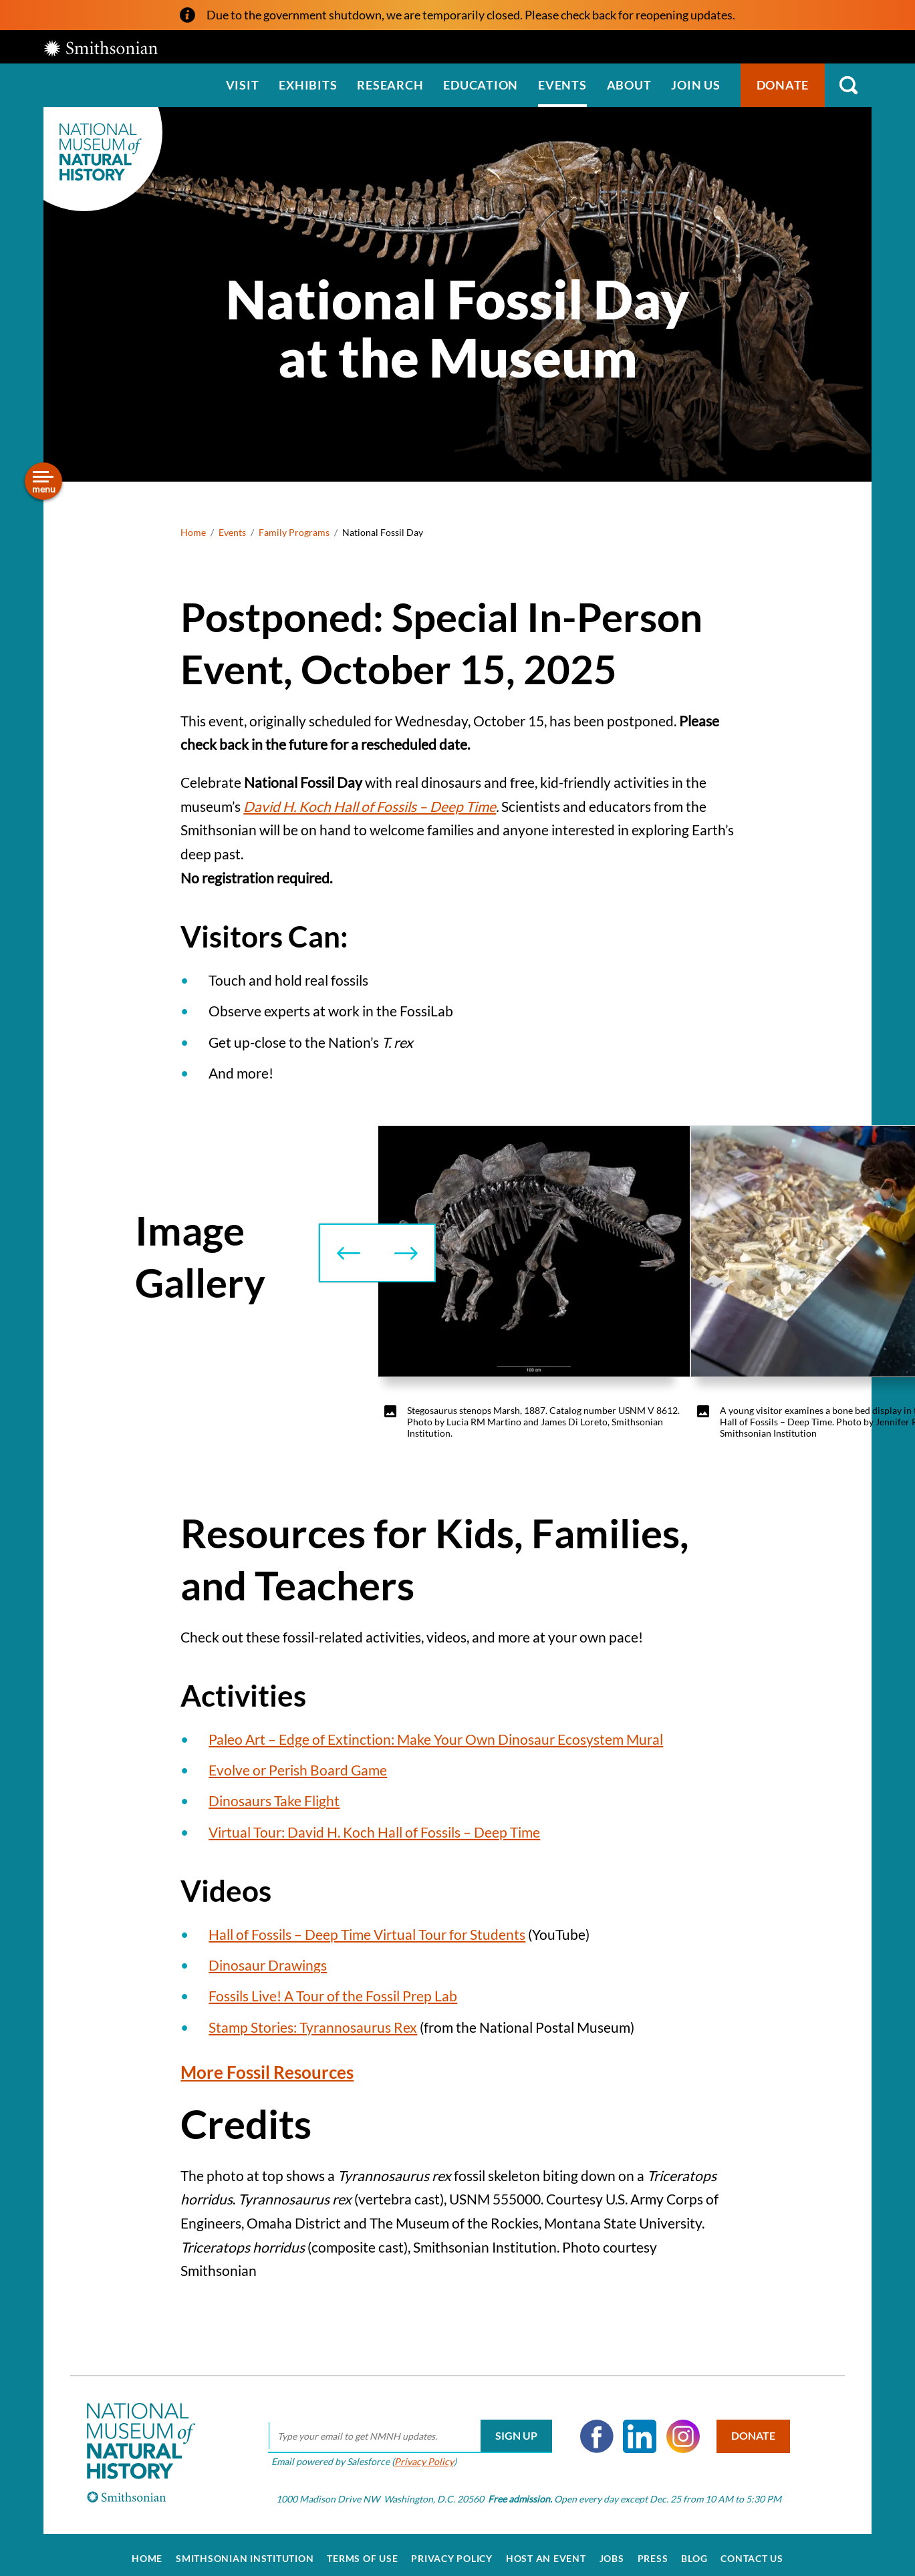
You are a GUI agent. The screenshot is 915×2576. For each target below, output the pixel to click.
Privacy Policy (419, 2454)
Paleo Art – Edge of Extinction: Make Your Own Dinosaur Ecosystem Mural (436, 1739)
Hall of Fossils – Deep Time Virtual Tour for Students (367, 1934)
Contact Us (752, 2550)
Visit (242, 85)
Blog (694, 2550)
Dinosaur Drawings (268, 1965)
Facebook (592, 2429)
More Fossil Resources (280, 2071)
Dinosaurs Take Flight (274, 1800)
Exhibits (308, 85)
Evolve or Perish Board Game (298, 1769)
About (629, 85)
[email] (405, 2429)
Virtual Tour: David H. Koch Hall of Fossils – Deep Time (374, 1832)
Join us (695, 85)
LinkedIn (635, 2429)
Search (848, 85)
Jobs (612, 2550)
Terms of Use (362, 2550)
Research (390, 85)
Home (193, 532)
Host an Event (546, 2550)
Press (653, 2550)
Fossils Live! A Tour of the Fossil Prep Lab (333, 1995)
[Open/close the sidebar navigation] (43, 481)
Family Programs (294, 532)
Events (562, 85)
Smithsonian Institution (244, 2550)
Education (480, 85)
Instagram (678, 2429)
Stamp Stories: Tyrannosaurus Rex (313, 2027)
